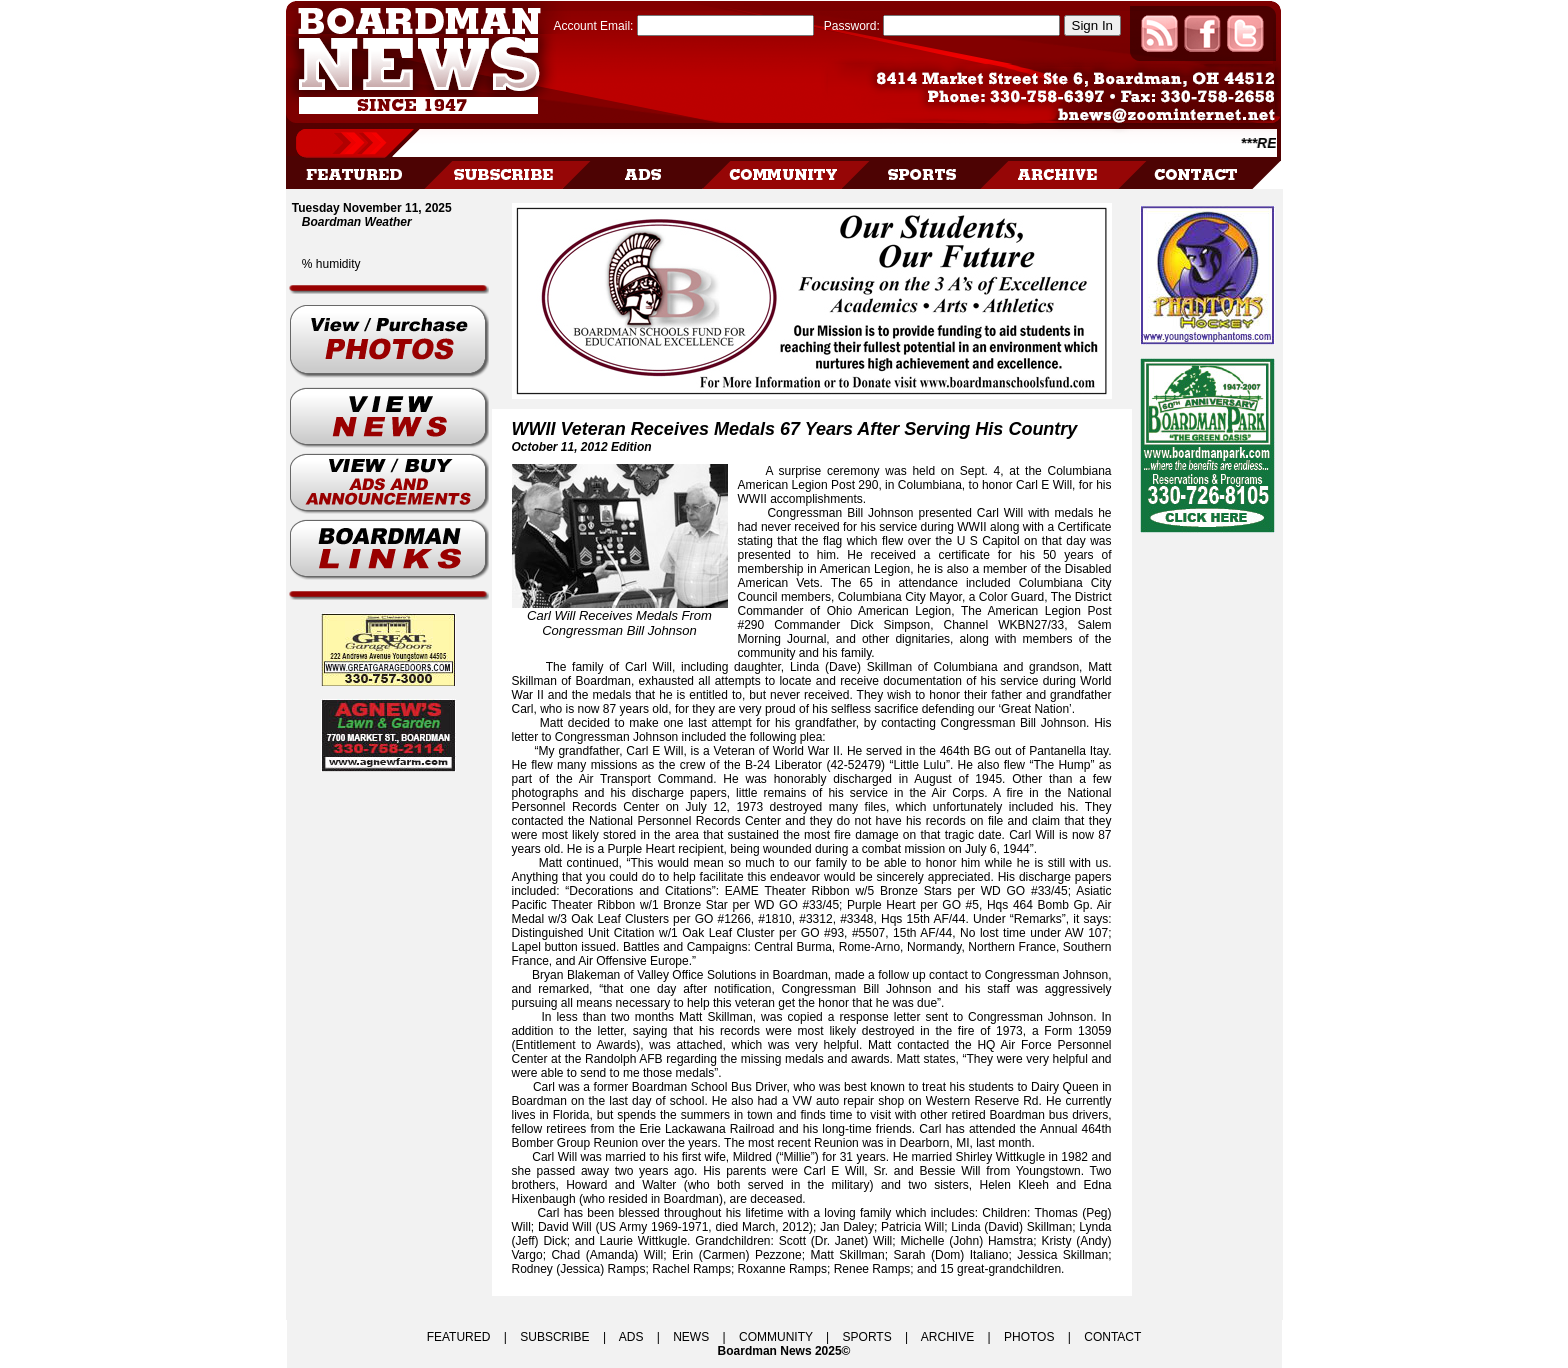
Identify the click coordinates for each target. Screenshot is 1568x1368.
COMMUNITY (776, 1337)
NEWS (691, 1337)
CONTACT (1112, 1337)
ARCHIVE (947, 1337)
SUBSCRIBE (554, 1337)
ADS (631, 1337)
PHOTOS (1029, 1337)
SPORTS (867, 1337)
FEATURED (459, 1337)
